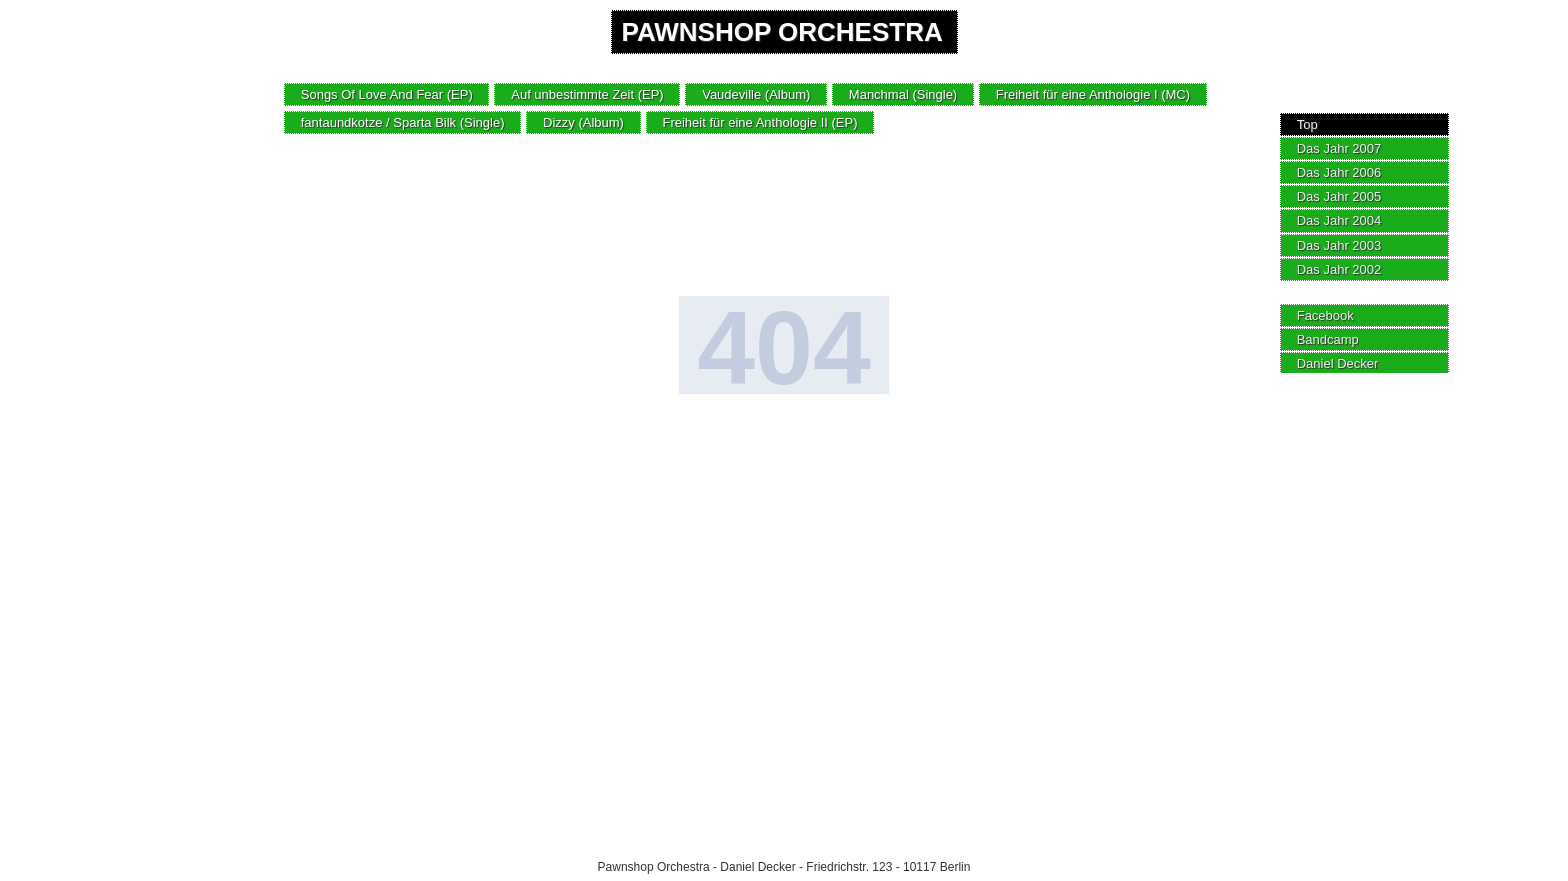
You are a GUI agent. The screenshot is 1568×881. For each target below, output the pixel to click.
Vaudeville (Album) (756, 94)
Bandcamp (1328, 339)
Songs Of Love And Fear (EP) (387, 94)
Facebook (1325, 315)
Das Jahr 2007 (1339, 148)
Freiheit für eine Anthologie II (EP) (759, 122)
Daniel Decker (1338, 363)
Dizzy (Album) (583, 122)
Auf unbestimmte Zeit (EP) (587, 94)
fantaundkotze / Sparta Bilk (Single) (403, 122)
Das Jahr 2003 (1339, 245)
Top (1307, 124)
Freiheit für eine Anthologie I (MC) (1093, 94)
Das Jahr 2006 (1339, 172)
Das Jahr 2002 (1339, 269)
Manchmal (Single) (903, 94)
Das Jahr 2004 (1339, 220)
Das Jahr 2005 (1339, 196)
